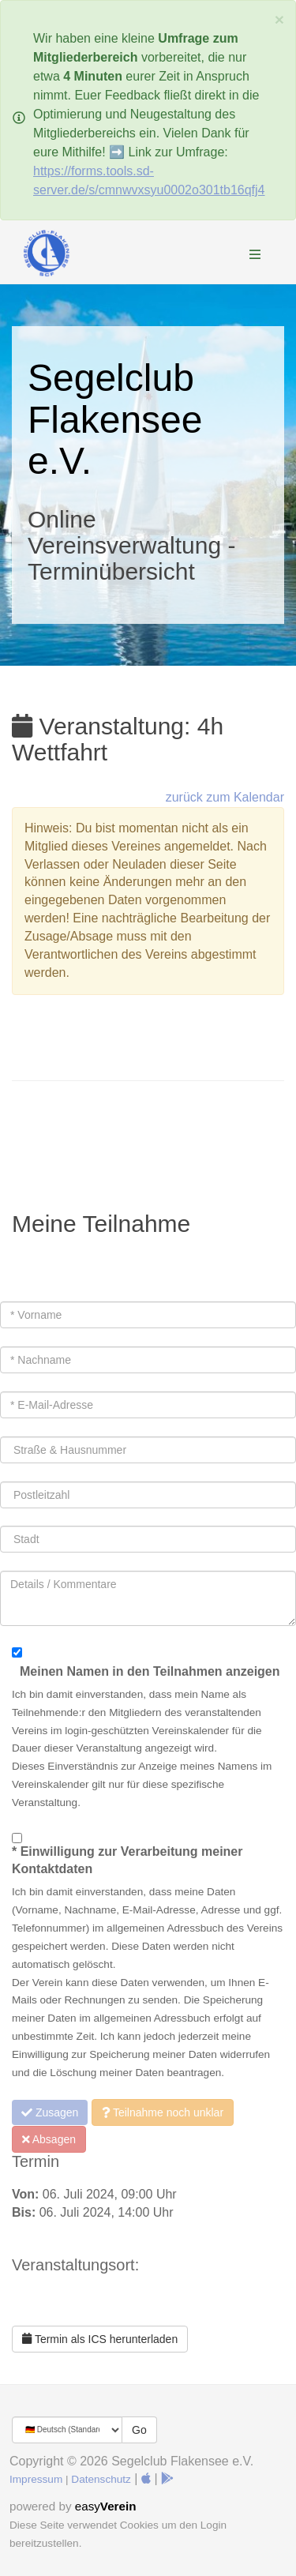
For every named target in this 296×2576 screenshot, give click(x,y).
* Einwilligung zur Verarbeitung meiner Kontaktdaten (127, 1860)
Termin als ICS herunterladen (100, 2339)
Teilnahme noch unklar (162, 2112)
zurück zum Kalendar (225, 797)
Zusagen (49, 2112)
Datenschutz (101, 2479)
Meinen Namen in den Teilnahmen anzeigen (150, 1671)
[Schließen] (279, 19)
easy (106, 2506)
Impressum (35, 2479)
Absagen (49, 2139)
